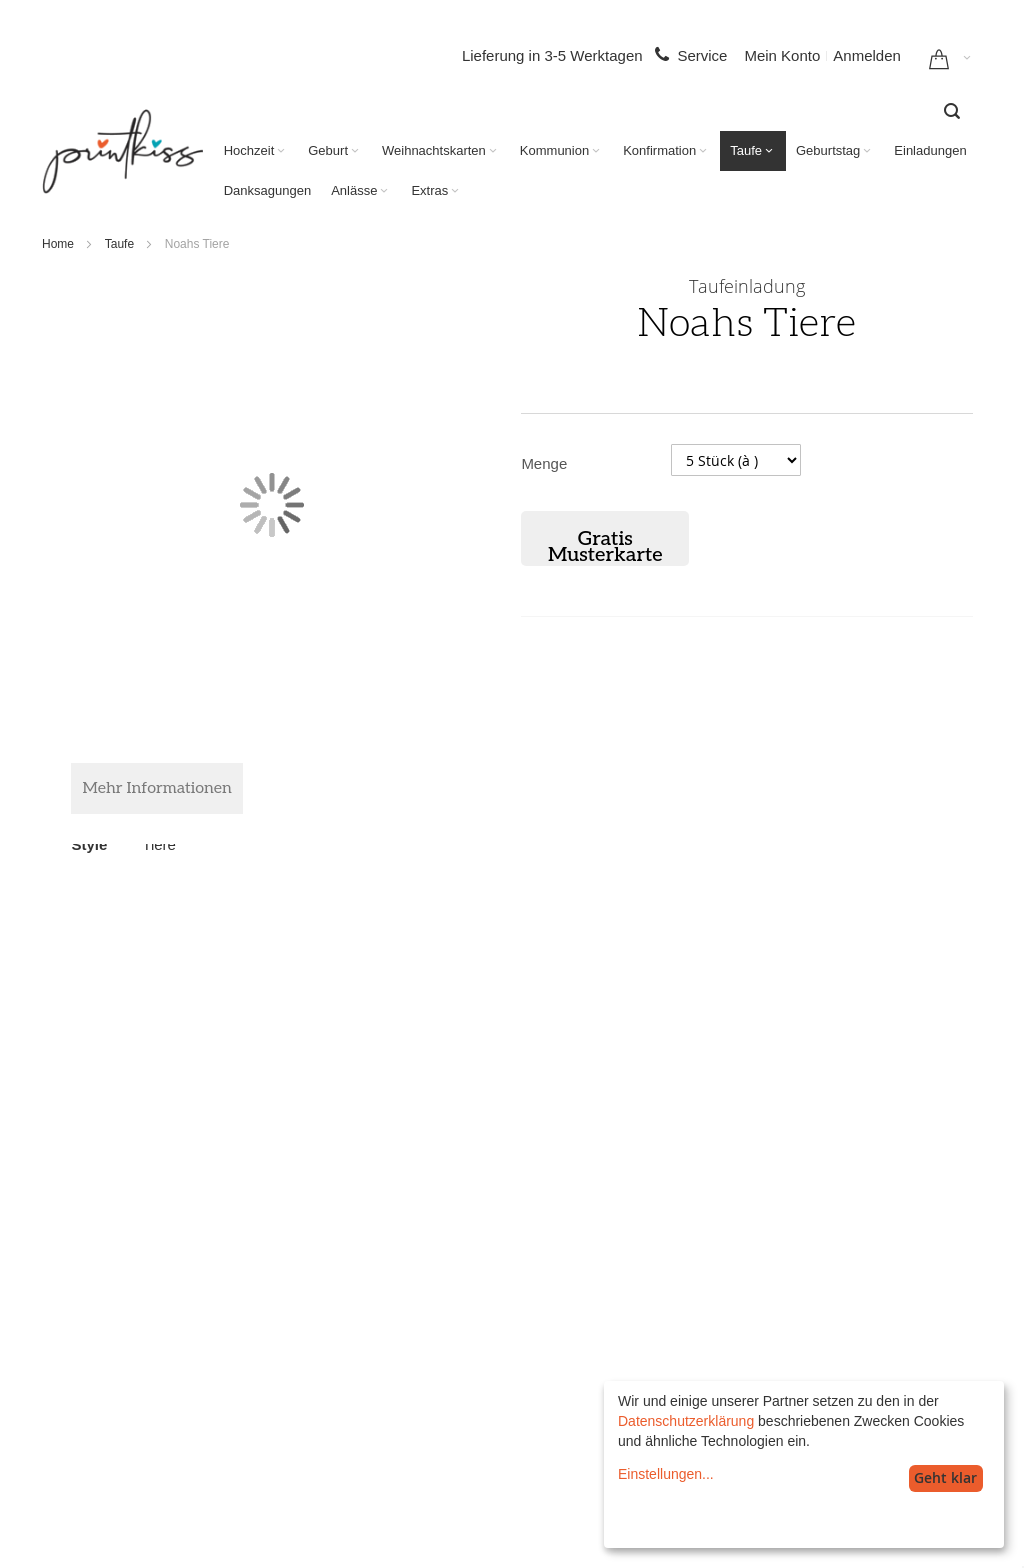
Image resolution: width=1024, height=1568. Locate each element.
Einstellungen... (666, 1474)
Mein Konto (782, 55)
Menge (544, 463)
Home (58, 244)
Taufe (119, 244)
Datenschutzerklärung (686, 1421)
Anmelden (867, 55)
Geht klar (945, 1477)
